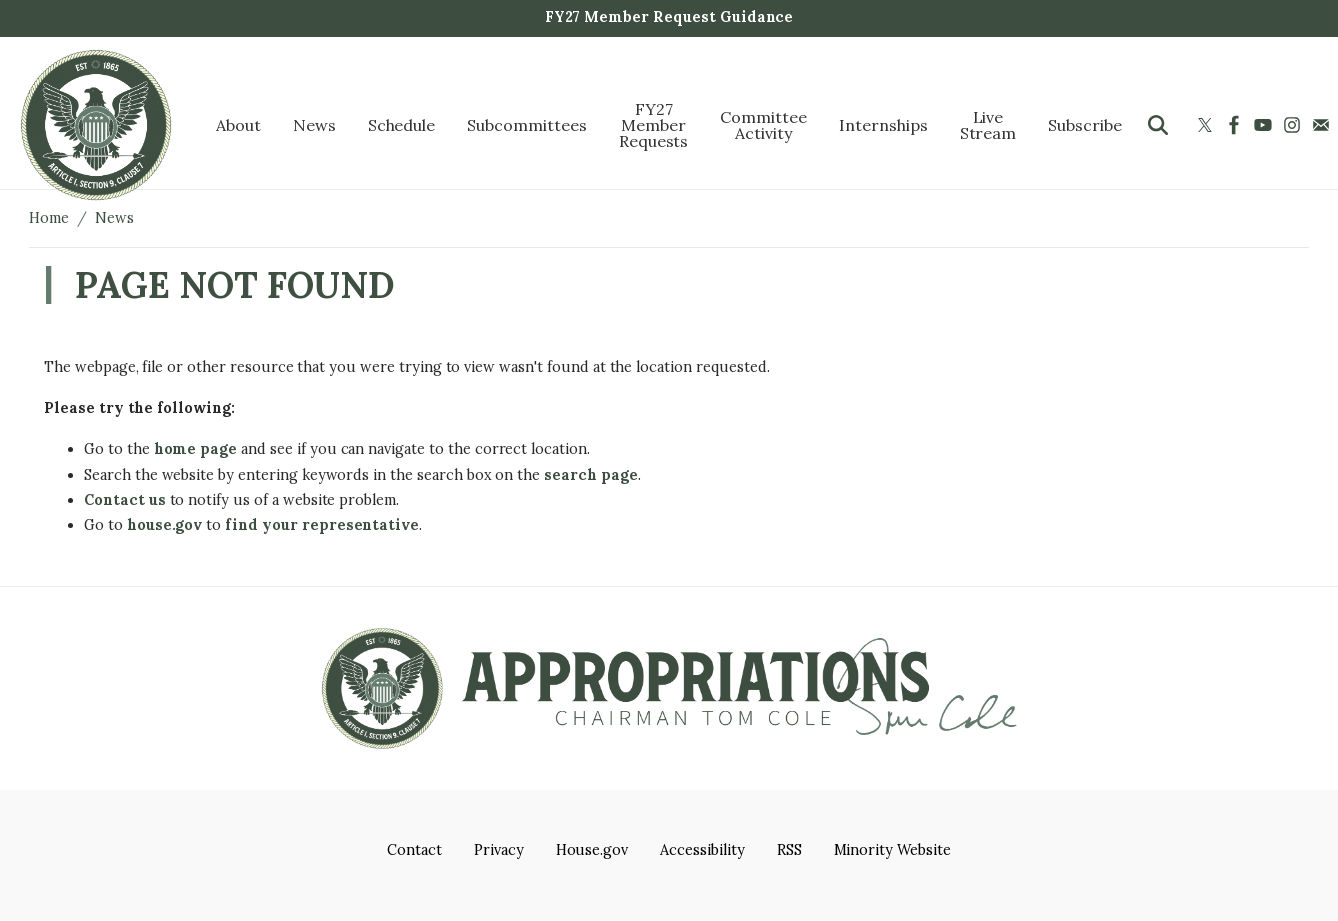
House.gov (592, 850)
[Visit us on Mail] (1323, 125)
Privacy (499, 850)
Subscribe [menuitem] (1085, 125)
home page (196, 449)
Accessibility (702, 850)
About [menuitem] (238, 125)
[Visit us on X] (1207, 125)
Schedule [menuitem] (402, 125)
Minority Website (892, 850)
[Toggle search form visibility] (1158, 125)
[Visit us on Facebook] (1236, 125)
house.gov (165, 525)
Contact (414, 850)
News (114, 218)
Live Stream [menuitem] (988, 125)
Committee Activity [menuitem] (763, 125)
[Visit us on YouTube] (1265, 125)
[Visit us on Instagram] (1294, 125)
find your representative (322, 525)
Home (49, 218)
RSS (789, 850)
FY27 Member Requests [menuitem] (654, 125)
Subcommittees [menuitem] (526, 125)
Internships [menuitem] (883, 125)
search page (591, 475)
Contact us (125, 500)
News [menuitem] (314, 125)
